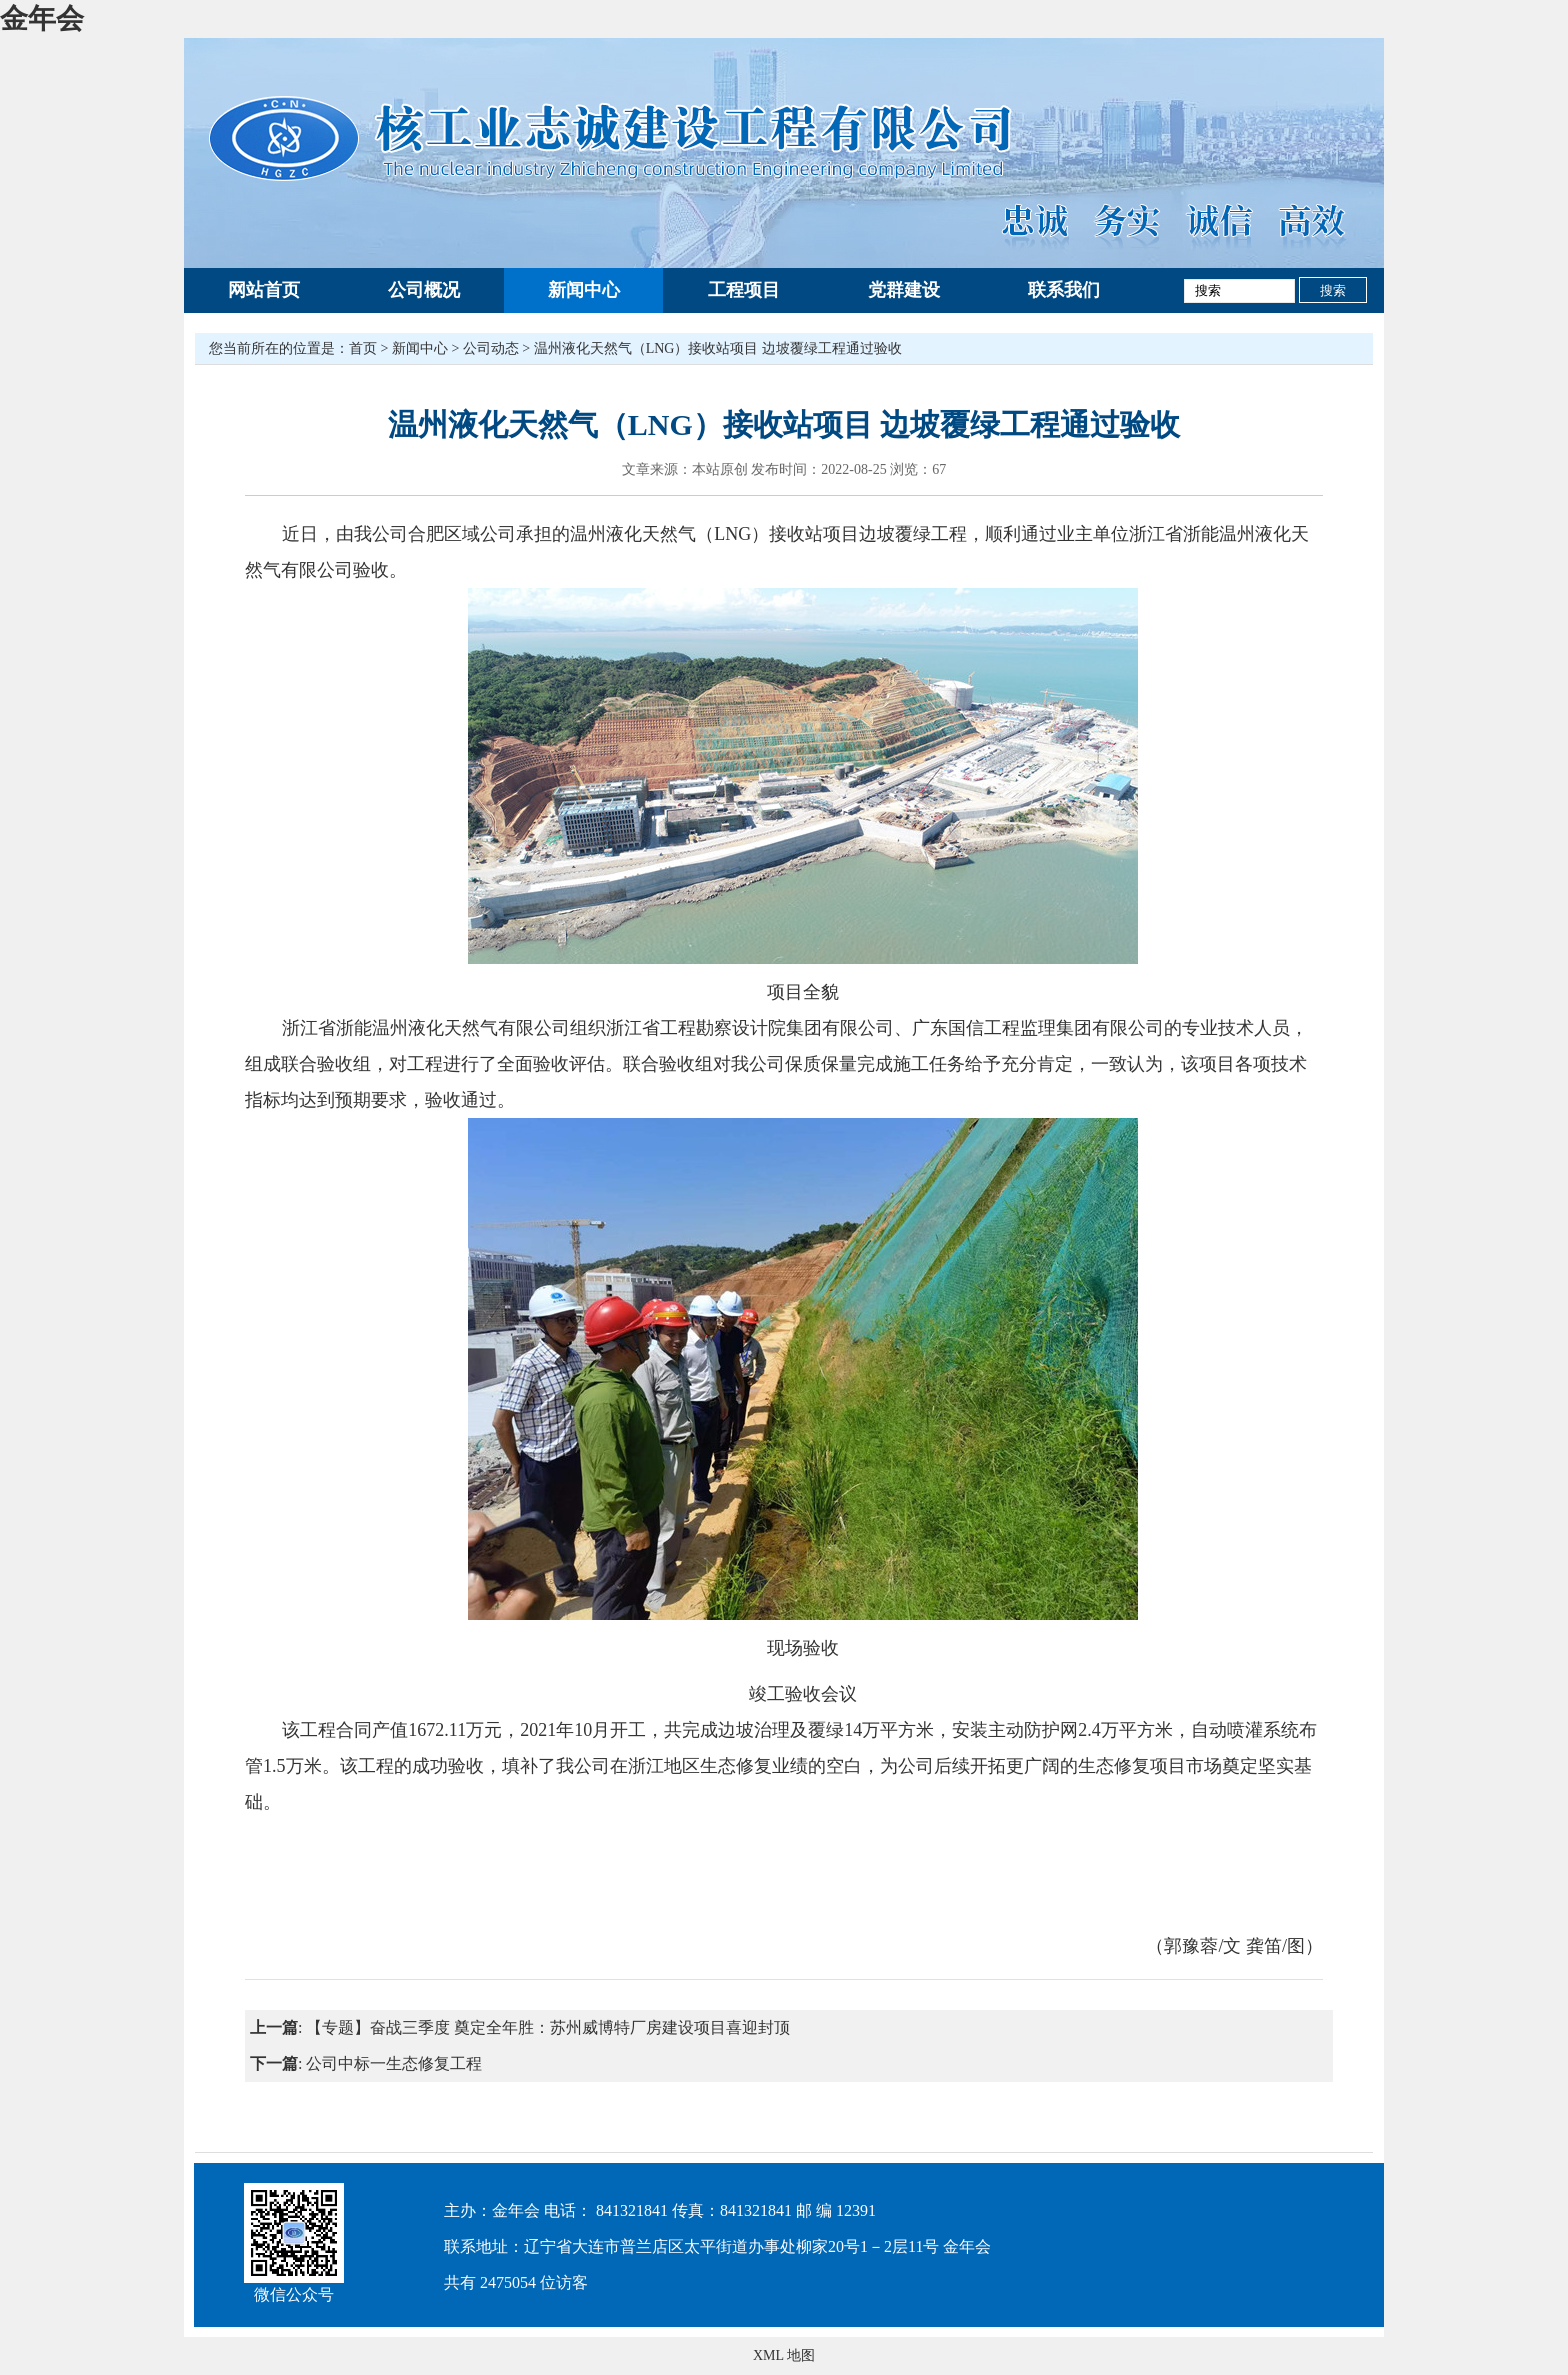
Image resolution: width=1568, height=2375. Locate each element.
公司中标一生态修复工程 (394, 2063)
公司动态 (491, 348)
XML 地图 (784, 2355)
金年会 (42, 18)
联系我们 (1064, 290)
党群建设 (904, 290)
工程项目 (744, 290)
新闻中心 (584, 290)
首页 (363, 348)
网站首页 (264, 290)
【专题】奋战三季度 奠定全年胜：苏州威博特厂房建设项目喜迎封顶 (548, 2027)
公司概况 (424, 290)
